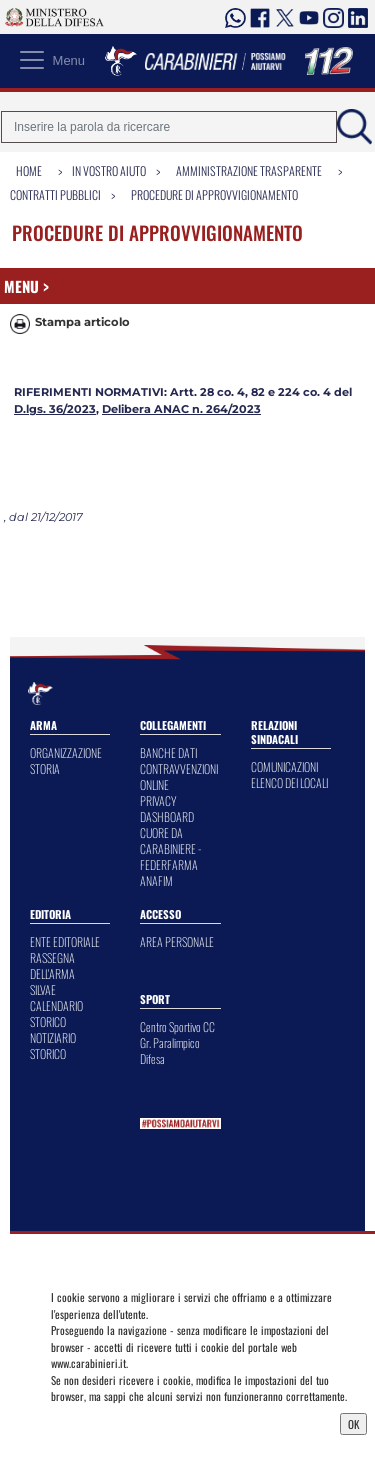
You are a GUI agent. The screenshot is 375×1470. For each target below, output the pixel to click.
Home (29, 170)
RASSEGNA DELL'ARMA (52, 965)
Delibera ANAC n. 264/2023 (181, 409)
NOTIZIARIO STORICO (53, 1045)
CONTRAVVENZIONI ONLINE (179, 776)
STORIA (45, 768)
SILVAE (43, 989)
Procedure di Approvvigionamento (214, 194)
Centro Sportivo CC (177, 1026)
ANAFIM (156, 880)
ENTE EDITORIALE (65, 941)
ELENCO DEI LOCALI (289, 782)
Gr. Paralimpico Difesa (170, 1050)
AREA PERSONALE (177, 941)
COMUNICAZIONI (284, 766)
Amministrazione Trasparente (249, 170)
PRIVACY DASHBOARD (167, 808)
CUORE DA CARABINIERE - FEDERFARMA (170, 848)
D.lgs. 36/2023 (55, 409)
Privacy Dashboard (98, 1422)
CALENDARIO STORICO (56, 1013)
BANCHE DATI (168, 752)
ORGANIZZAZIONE (66, 752)
